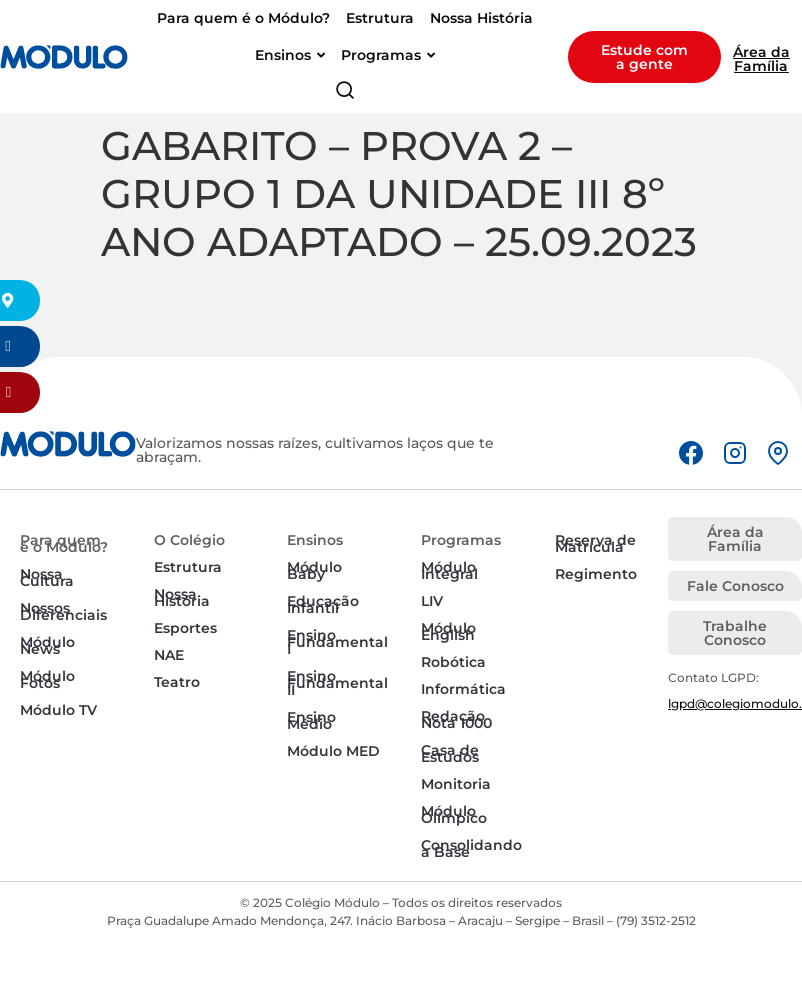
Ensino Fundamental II (337, 683)
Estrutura (188, 567)
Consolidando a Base (471, 848)
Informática (463, 689)
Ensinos (315, 540)
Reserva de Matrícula (595, 543)
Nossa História (182, 597)
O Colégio (189, 540)
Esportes (185, 628)
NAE (169, 655)
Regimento (596, 574)
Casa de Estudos (450, 753)
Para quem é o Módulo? (64, 543)
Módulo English (448, 631)
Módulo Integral (449, 570)
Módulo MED (333, 751)
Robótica (453, 662)
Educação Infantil (323, 604)
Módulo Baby (314, 570)
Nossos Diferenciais (63, 611)
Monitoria (456, 784)
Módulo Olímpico (454, 814)
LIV (432, 601)
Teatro (177, 682)
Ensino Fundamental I (337, 642)
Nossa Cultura (47, 577)
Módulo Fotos (47, 679)
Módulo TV (58, 710)
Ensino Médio (311, 720)
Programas (461, 540)
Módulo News (47, 645)
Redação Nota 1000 (456, 719)
